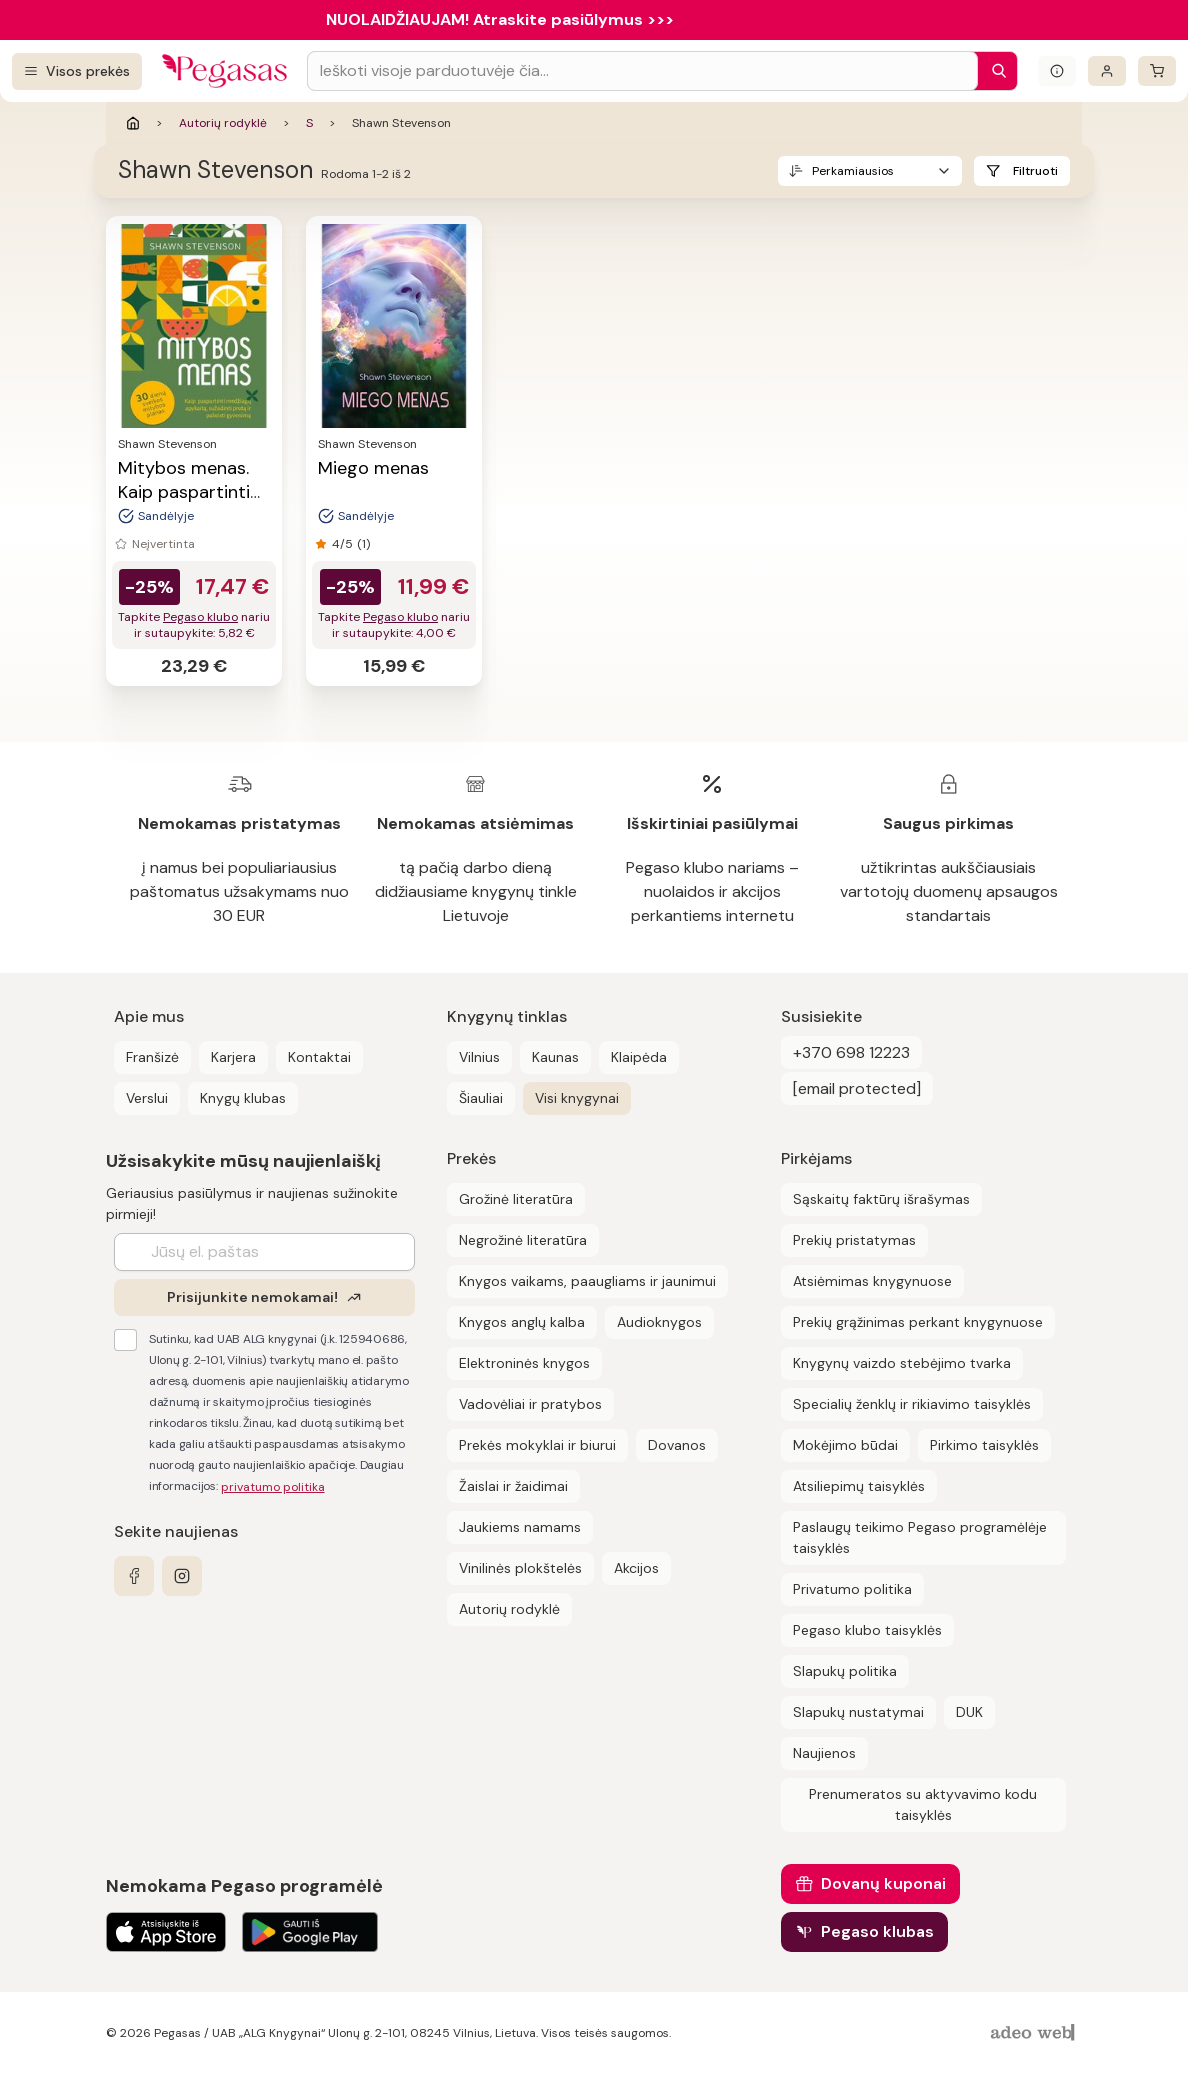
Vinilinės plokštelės (520, 1568)
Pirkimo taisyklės (984, 1445)
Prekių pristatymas (854, 1240)
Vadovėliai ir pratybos (530, 1404)
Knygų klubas (243, 1098)
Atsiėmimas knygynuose (872, 1281)
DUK (969, 1712)
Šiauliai (481, 1098)
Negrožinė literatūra (523, 1240)
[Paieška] (994, 71)
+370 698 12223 (851, 1052)
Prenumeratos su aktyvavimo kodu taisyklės (923, 1804)
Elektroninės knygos (524, 1363)
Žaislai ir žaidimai (513, 1486)
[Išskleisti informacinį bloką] (1057, 71)
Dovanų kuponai (883, 1883)
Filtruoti (1035, 171)
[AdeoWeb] (1035, 2033)
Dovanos (677, 1445)
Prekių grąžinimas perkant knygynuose (918, 1322)
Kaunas (555, 1057)
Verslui (147, 1098)
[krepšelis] (1157, 71)
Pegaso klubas (877, 1931)
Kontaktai (319, 1057)
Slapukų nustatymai (858, 1712)
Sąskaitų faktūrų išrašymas (881, 1199)
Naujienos (824, 1753)
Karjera (233, 1057)
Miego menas (373, 468)
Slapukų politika (845, 1671)
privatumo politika (273, 1487)
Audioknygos (659, 1322)
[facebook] (134, 1576)
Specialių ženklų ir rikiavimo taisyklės (912, 1404)
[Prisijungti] (1107, 71)
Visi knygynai (577, 1098)
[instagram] (182, 1576)
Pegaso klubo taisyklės (867, 1630)
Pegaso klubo (200, 617)
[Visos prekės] (77, 71)
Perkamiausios (853, 171)
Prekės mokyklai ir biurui (537, 1445)
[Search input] (642, 71)
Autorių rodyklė (223, 123)
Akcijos (636, 1568)
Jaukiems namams (520, 1527)
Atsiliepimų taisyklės (859, 1486)
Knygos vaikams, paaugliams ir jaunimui (587, 1281)
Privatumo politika (852, 1589)
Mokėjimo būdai (845, 1445)
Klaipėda (639, 1057)
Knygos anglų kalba (522, 1322)
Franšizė (152, 1057)
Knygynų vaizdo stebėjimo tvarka (902, 1363)
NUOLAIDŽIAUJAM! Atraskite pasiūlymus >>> (500, 19)
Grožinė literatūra (516, 1199)
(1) (363, 544)
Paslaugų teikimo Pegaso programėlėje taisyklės (920, 1537)
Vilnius (479, 1057)
